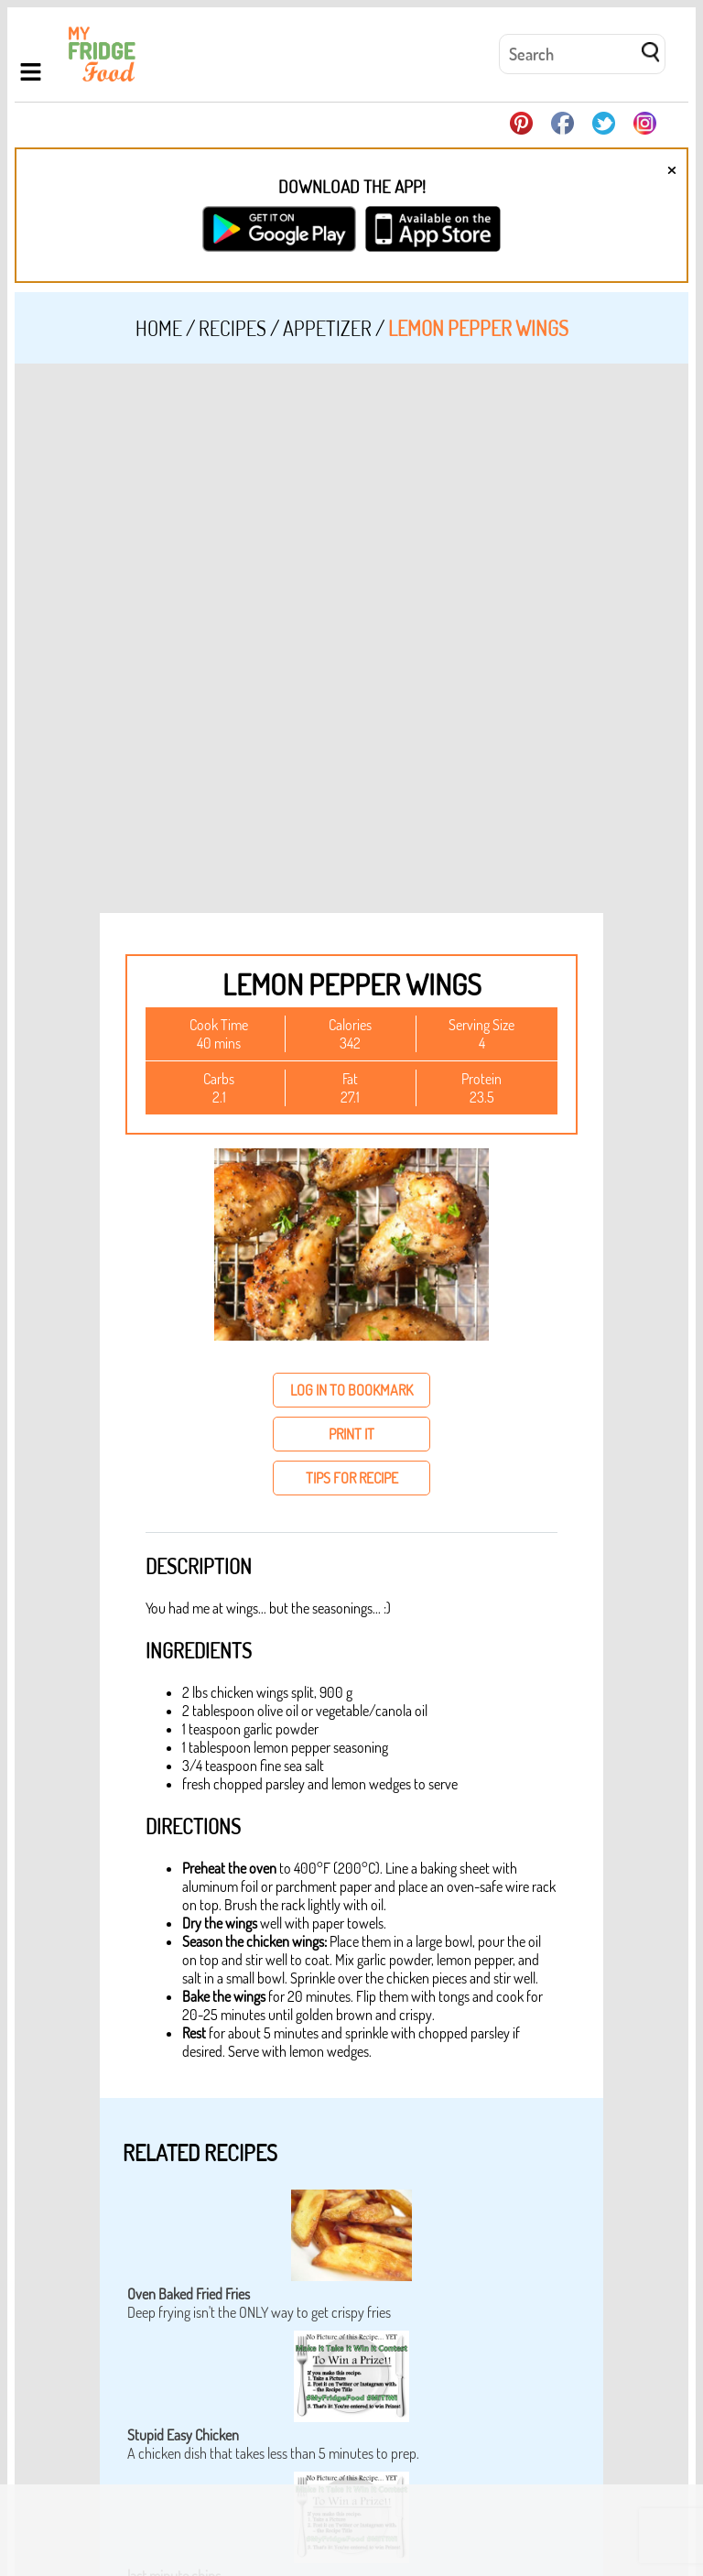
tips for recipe (352, 1478)
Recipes (232, 328)
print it (351, 1434)
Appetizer (327, 328)
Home (158, 328)
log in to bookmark (351, 1390)
